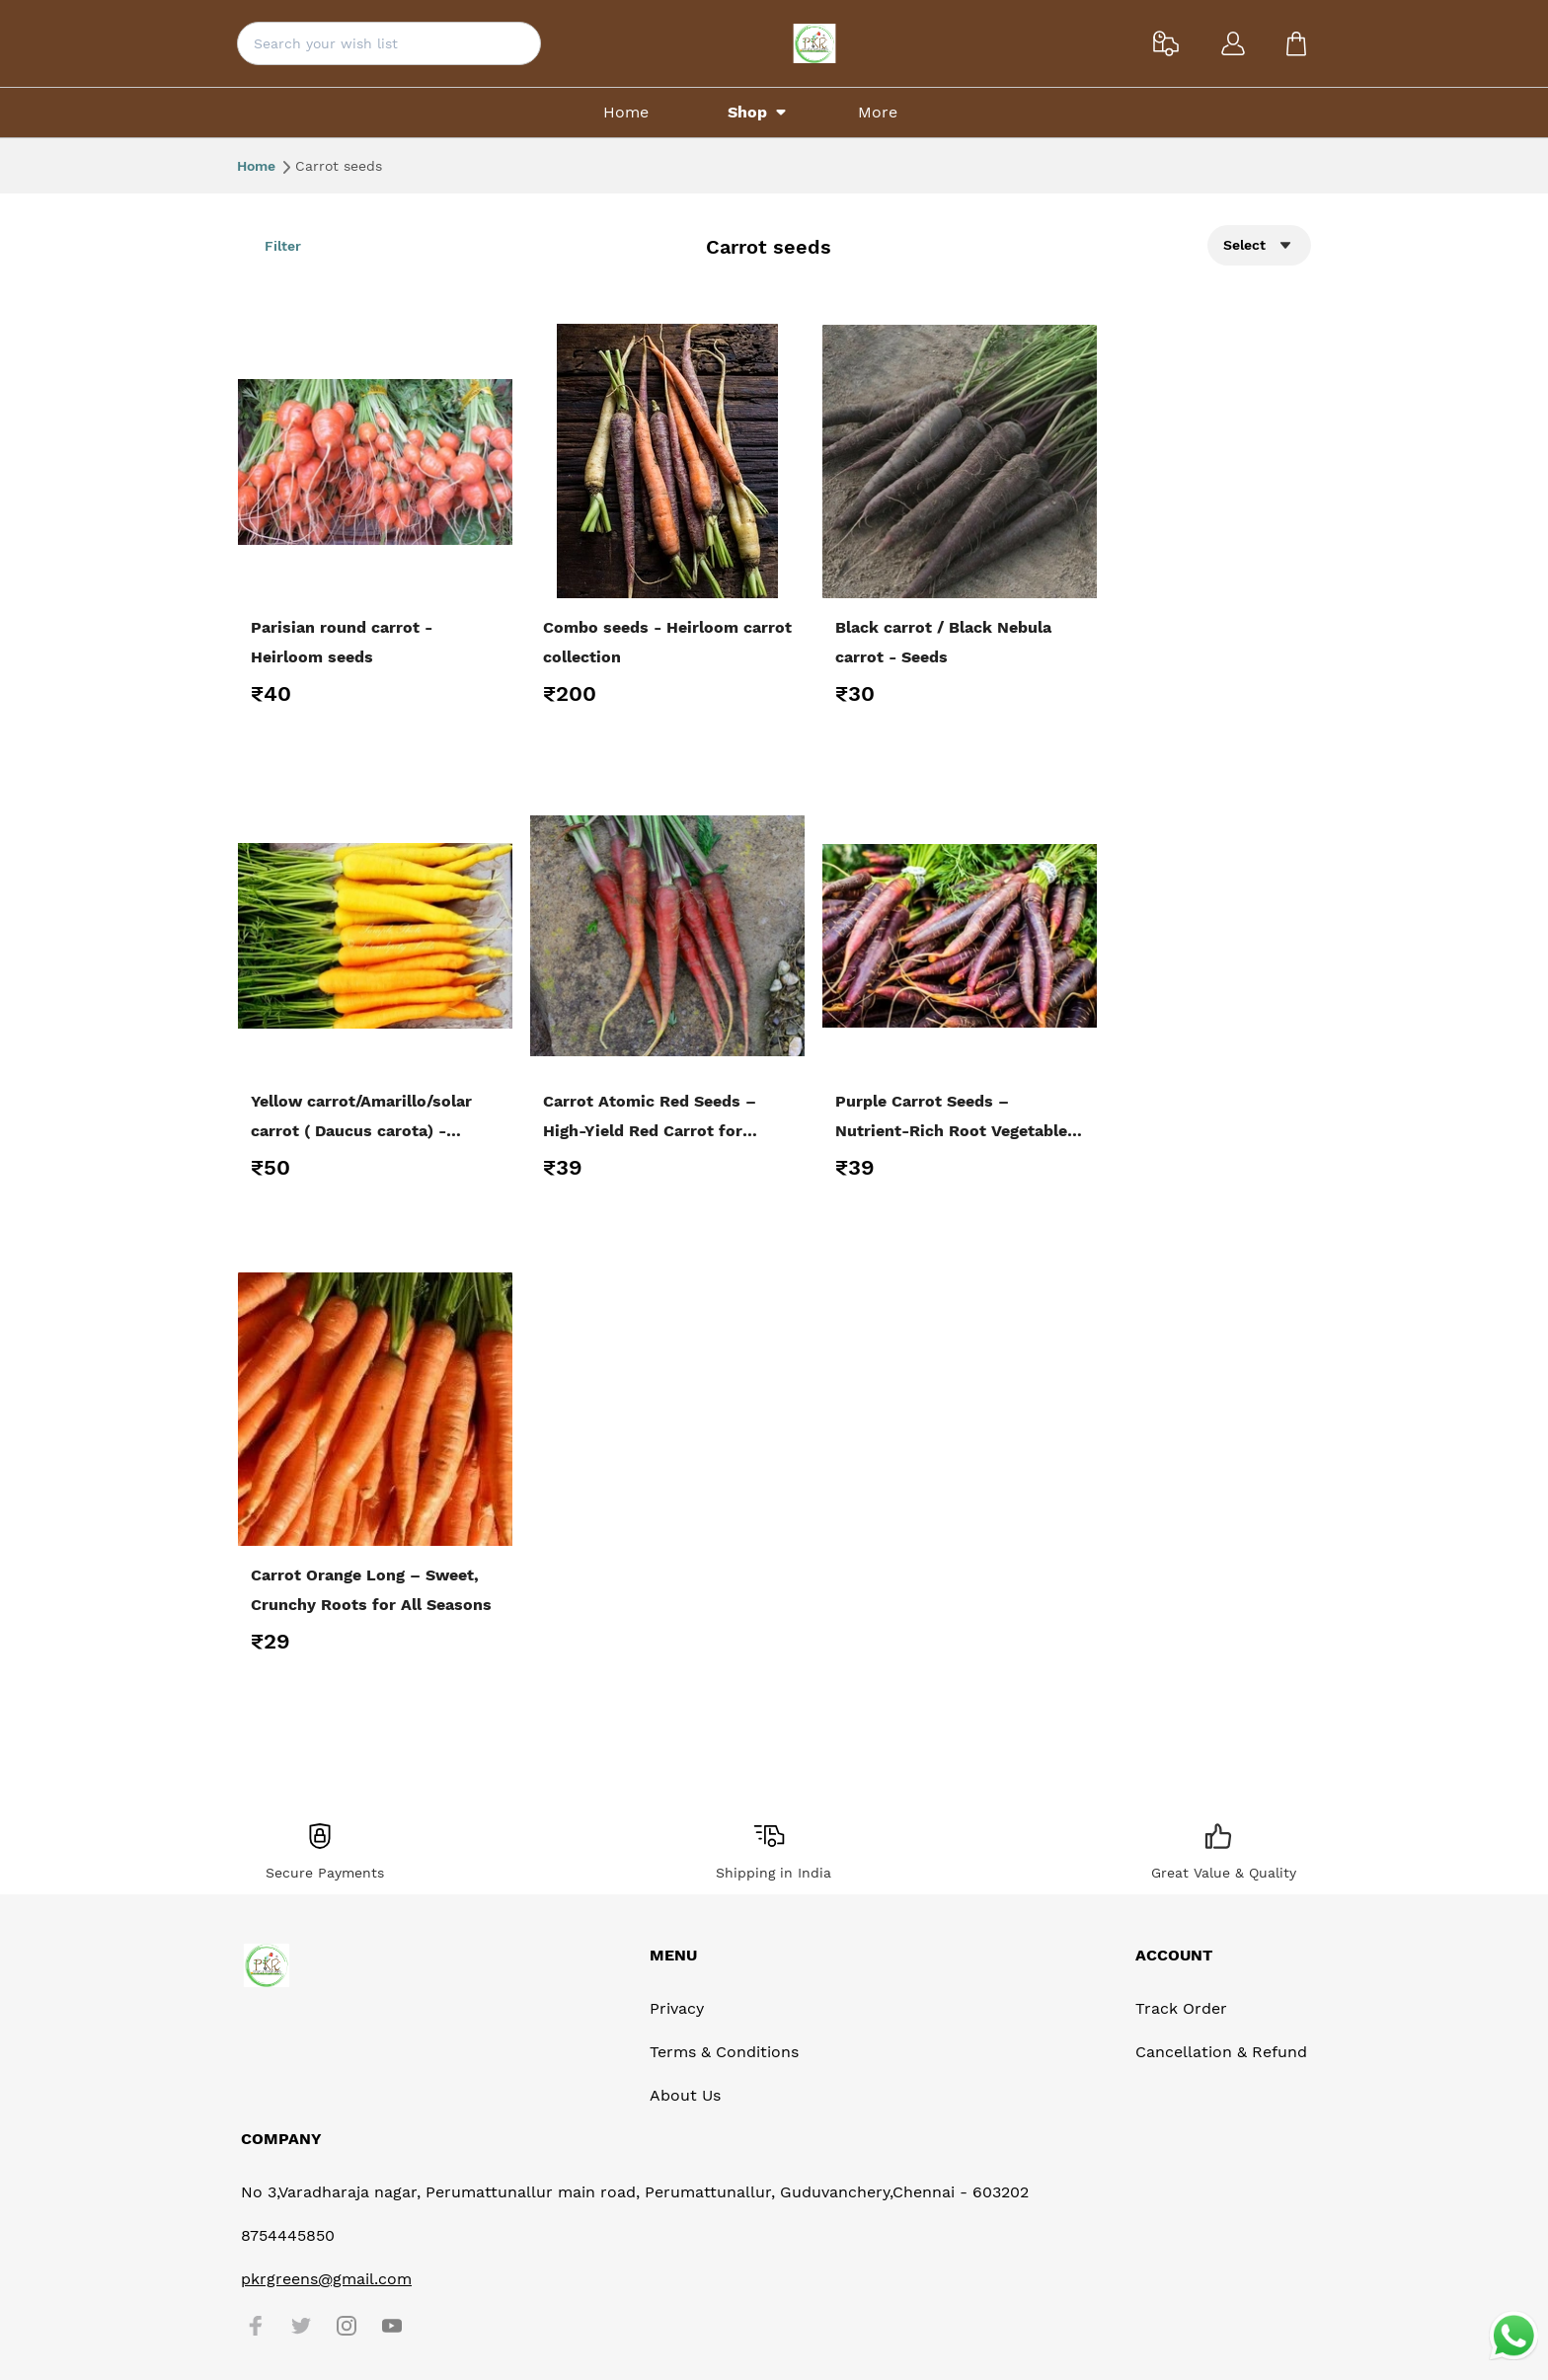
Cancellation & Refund (1221, 2051)
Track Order (1181, 2008)
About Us (685, 2095)
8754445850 (288, 2235)
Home (263, 166)
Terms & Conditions (724, 2051)
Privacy (677, 2008)
